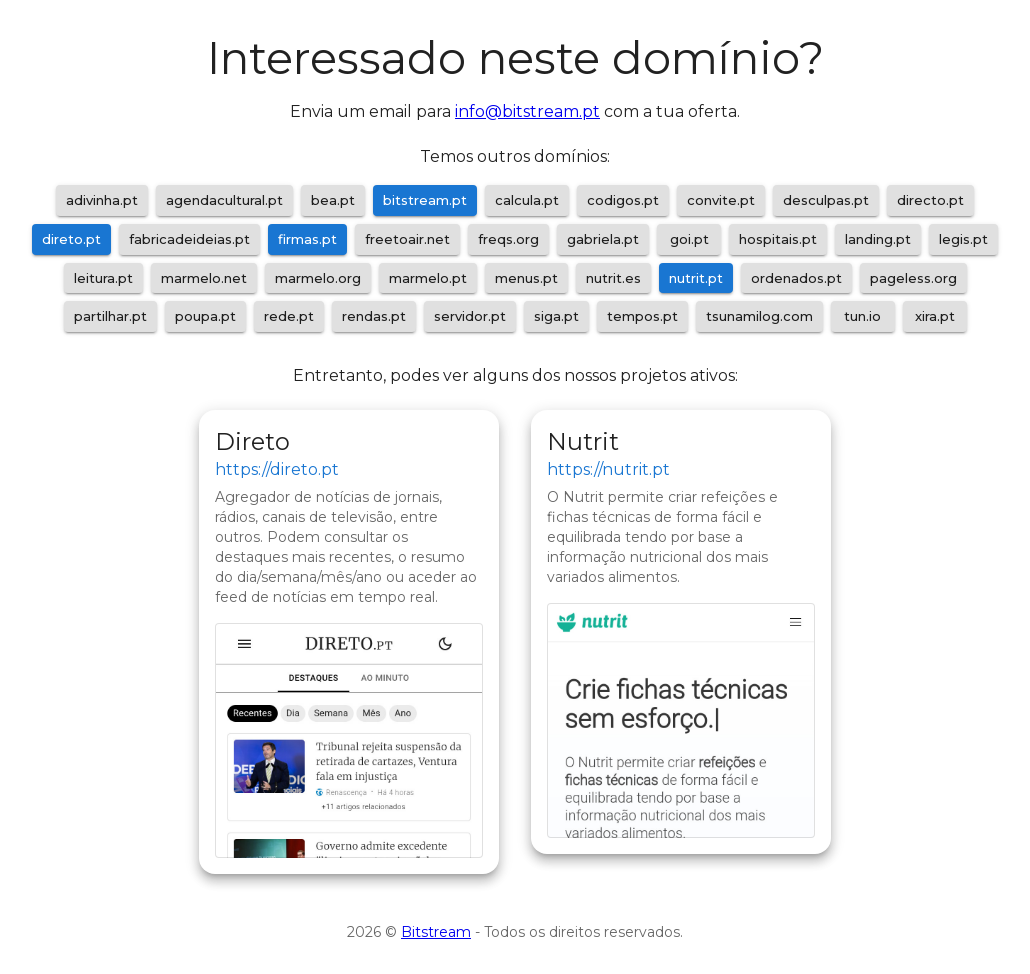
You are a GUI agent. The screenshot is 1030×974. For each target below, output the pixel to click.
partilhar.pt (110, 316)
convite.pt (721, 200)
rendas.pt (374, 316)
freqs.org (508, 239)
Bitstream (436, 932)
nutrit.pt (696, 278)
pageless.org (913, 278)
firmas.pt (307, 239)
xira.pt (935, 316)
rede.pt (289, 316)
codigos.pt (623, 200)
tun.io (862, 316)
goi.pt (689, 239)
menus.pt (526, 278)
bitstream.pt (425, 200)
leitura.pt (103, 278)
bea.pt (333, 200)
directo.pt (930, 200)
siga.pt (556, 316)
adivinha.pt (102, 200)
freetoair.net (407, 239)
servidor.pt (470, 316)
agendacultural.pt (224, 200)
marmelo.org (318, 278)
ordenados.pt (796, 278)
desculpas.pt (826, 200)
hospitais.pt (778, 239)
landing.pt (878, 239)
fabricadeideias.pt (189, 239)
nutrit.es (613, 278)
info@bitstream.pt (527, 111)
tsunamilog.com (759, 316)
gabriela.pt (603, 239)
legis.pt (963, 239)
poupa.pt (205, 316)
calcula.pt (527, 200)
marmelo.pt (428, 278)
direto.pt (71, 239)
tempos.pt (642, 316)
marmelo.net (204, 278)
